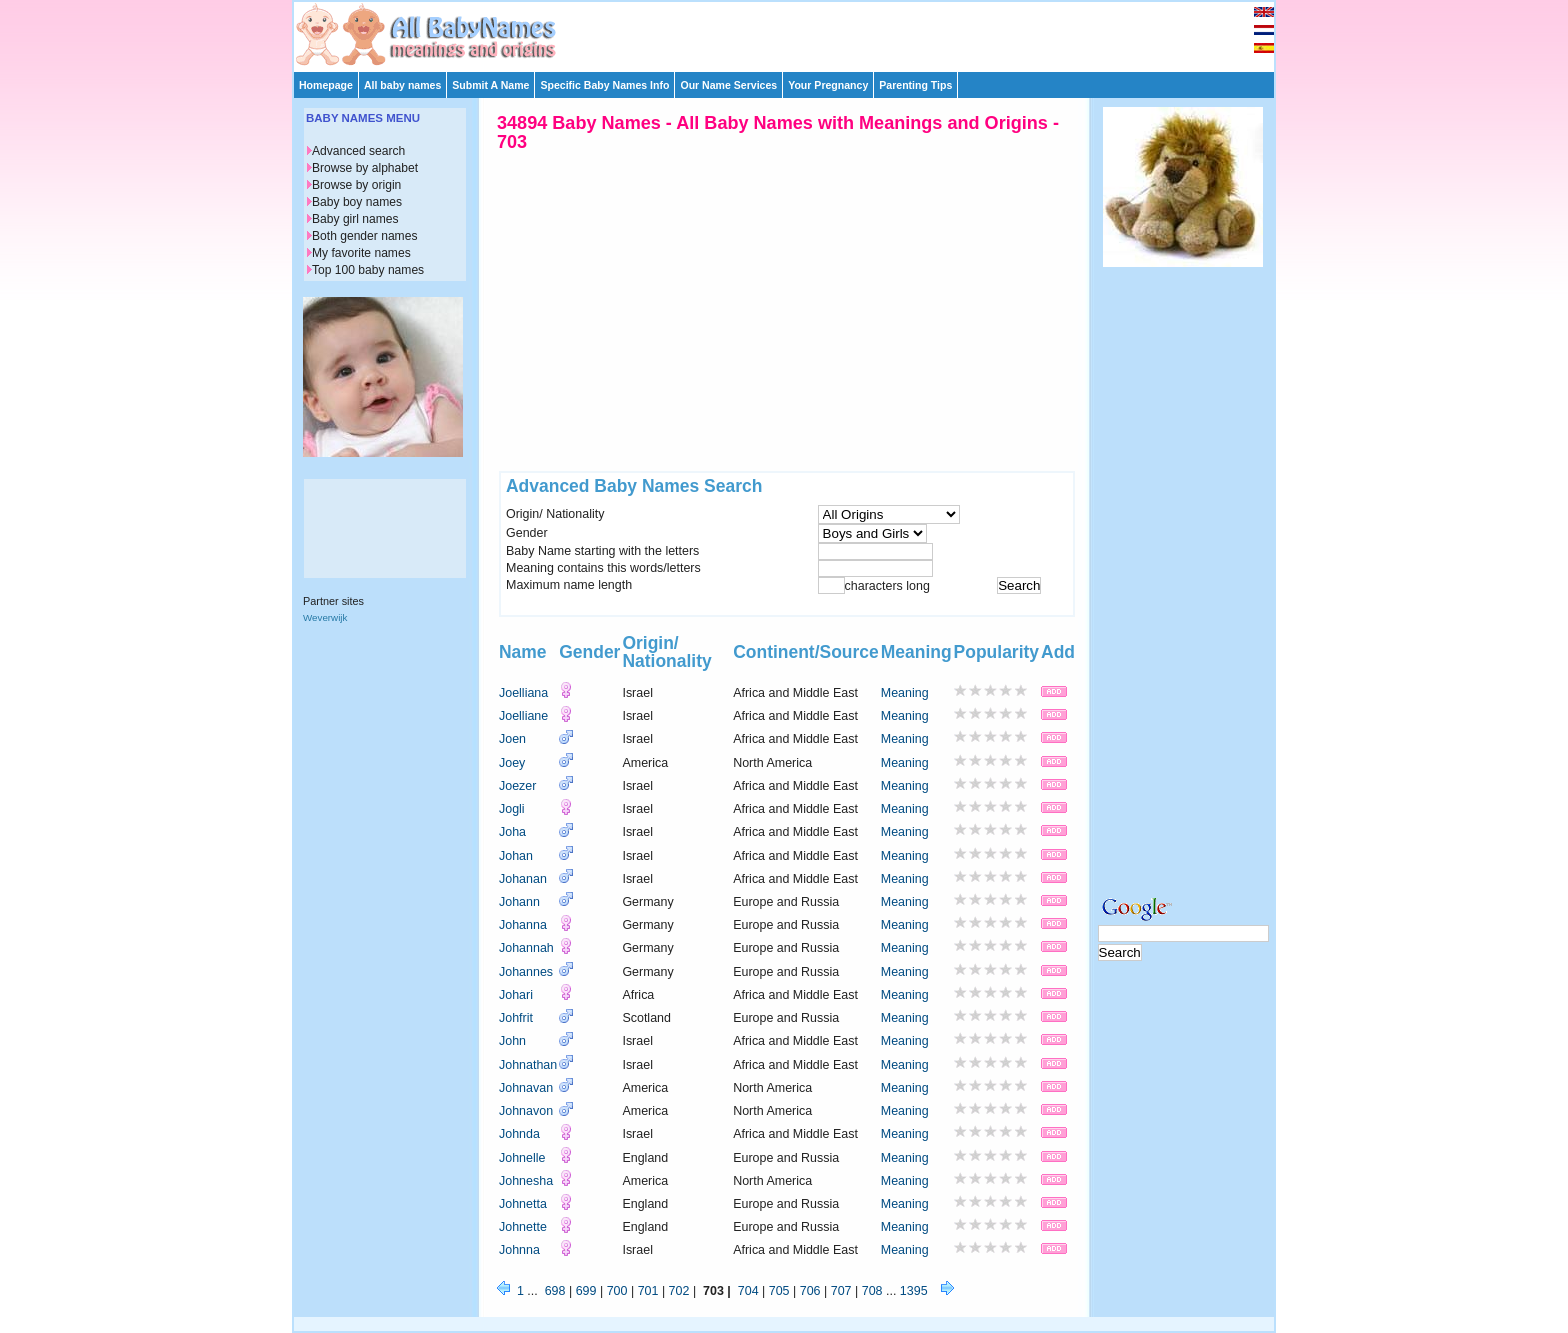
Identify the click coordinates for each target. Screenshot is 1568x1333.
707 (841, 1291)
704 (748, 1291)
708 (872, 1291)
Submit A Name (490, 85)
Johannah (526, 948)
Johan (516, 856)
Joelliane (523, 716)
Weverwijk (325, 617)
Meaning (905, 693)
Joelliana (523, 693)
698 (555, 1291)
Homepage (326, 85)
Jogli (512, 809)
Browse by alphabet (365, 168)
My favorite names (361, 253)
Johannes (526, 972)
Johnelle (522, 1158)
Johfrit (516, 1018)
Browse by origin (356, 185)
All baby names (402, 85)
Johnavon (526, 1111)
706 (810, 1291)
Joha (512, 832)
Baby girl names (355, 219)
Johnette (523, 1227)
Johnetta (523, 1204)
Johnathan (528, 1065)
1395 (914, 1291)
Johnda (519, 1134)
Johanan (523, 879)
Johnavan (526, 1088)
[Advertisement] (793, 32)
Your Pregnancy (828, 85)
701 (648, 1291)
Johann (519, 902)
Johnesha (526, 1181)
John (512, 1041)
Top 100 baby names (368, 270)
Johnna (519, 1250)
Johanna (523, 925)
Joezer (517, 786)
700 (617, 1291)
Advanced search (358, 151)
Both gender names (364, 236)
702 (679, 1291)
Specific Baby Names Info (604, 85)
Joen (512, 739)
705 (779, 1291)
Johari (516, 995)
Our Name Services (728, 85)
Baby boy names (357, 202)
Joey (512, 763)
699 (586, 1291)
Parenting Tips (915, 85)
